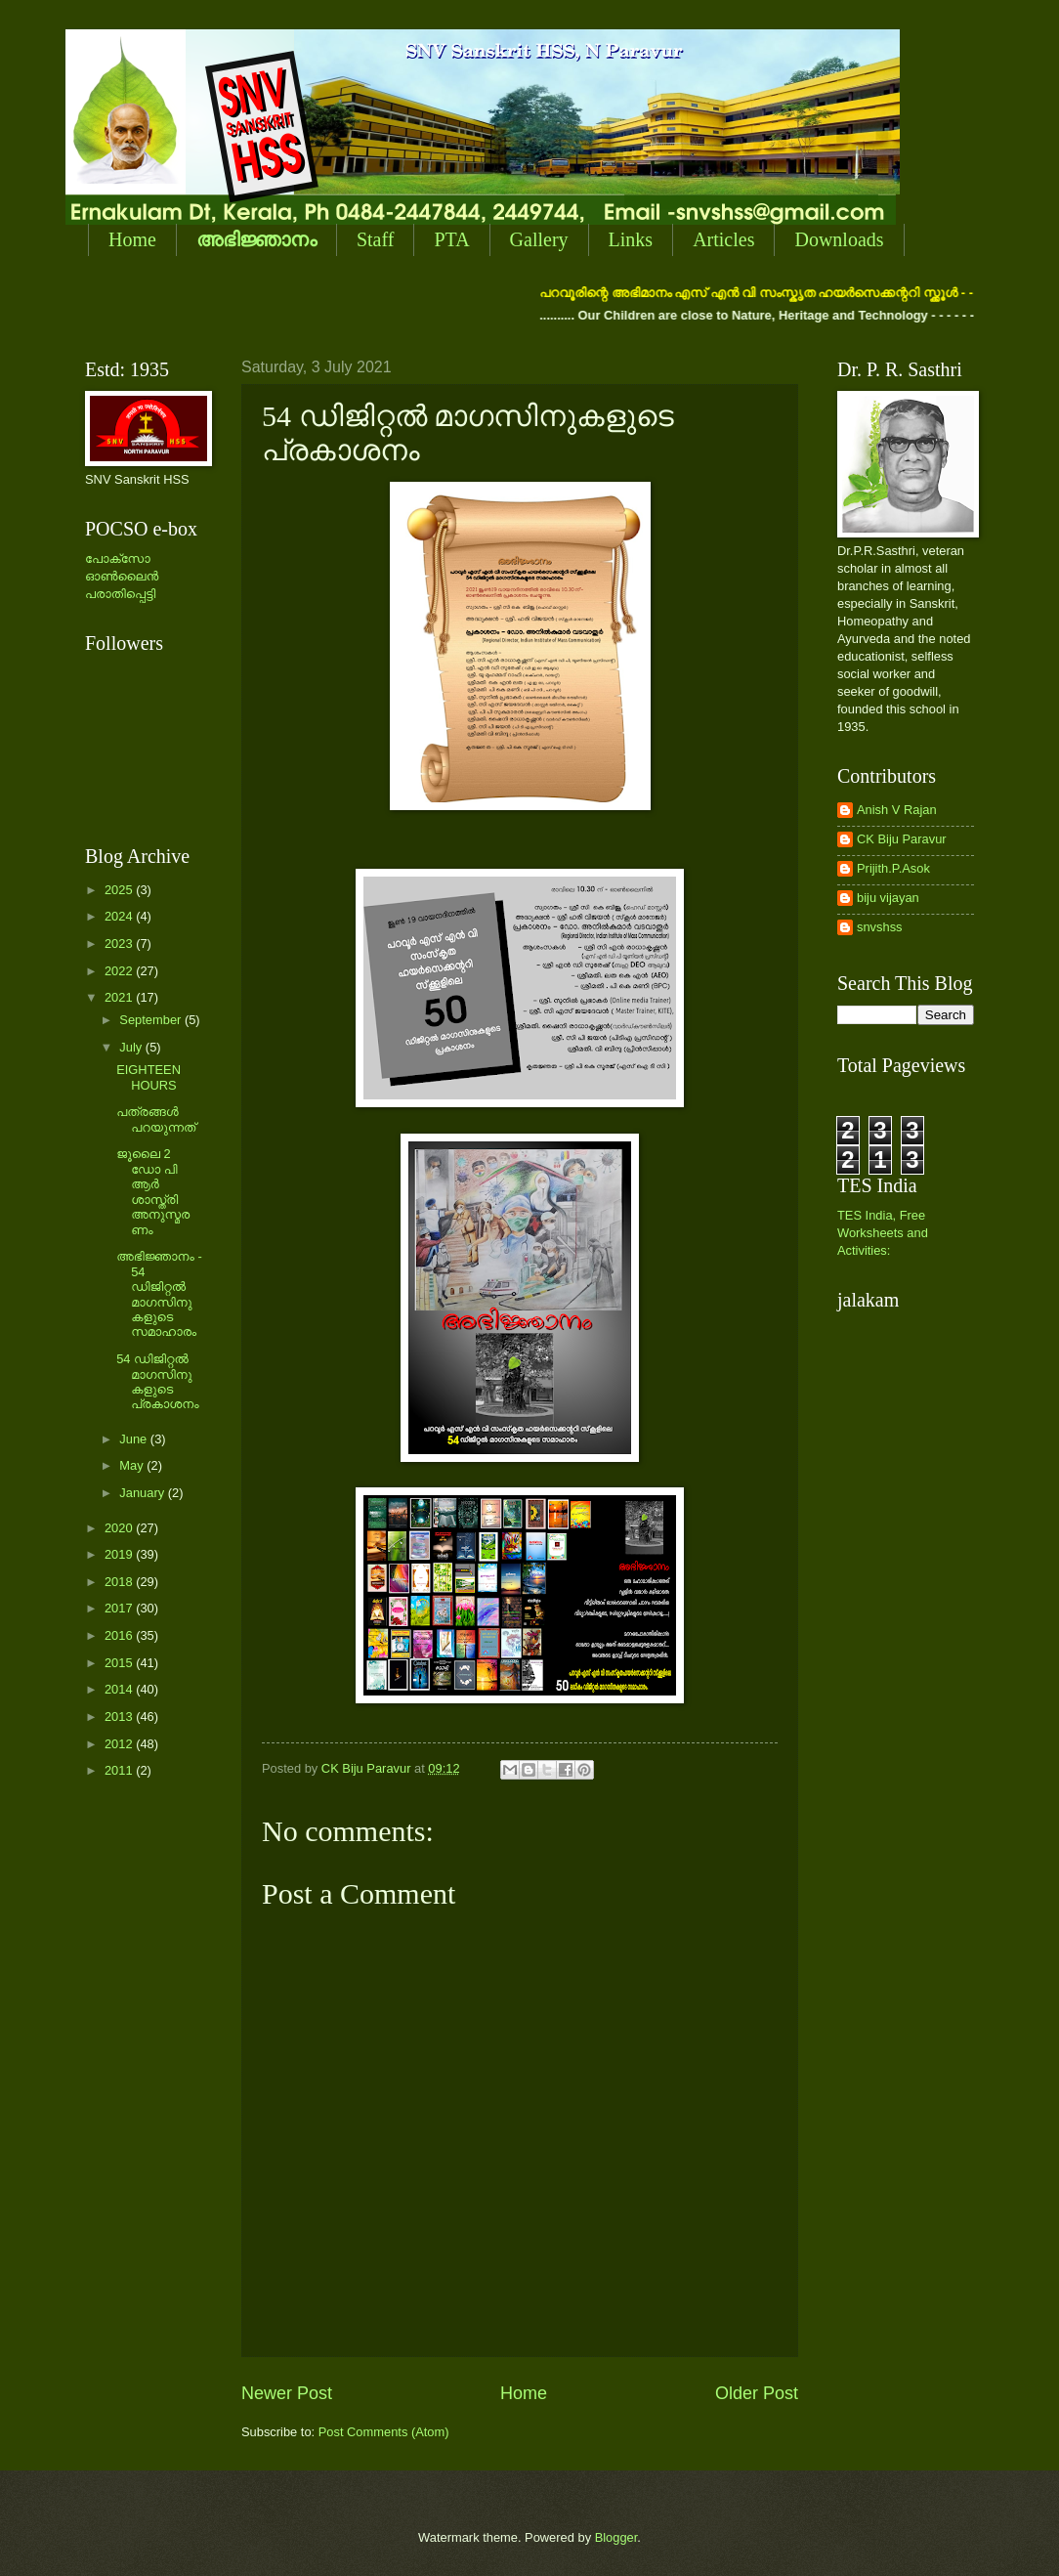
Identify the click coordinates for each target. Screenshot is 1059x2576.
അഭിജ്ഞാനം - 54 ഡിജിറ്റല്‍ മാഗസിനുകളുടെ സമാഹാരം (159, 1294)
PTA (451, 239)
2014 (120, 1689)
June (134, 1439)
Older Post (756, 2393)
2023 (120, 943)
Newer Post (286, 2393)
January (143, 1492)
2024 (120, 916)
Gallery (539, 239)
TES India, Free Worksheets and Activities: (882, 1233)
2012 (120, 1744)
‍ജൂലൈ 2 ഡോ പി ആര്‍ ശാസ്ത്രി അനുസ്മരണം (153, 1191)
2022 (120, 971)
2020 (120, 1528)
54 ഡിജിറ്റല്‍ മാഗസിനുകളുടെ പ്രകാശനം (157, 1381)
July (132, 1047)
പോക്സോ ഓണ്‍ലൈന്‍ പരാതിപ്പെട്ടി (121, 576)
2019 (120, 1554)
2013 (120, 1716)
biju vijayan (888, 897)
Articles (723, 239)
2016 (120, 1635)
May (133, 1465)
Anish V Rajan (897, 809)
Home (132, 239)
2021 (120, 997)
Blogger (616, 2537)
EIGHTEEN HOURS (148, 1077)
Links (631, 239)
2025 (120, 889)
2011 (120, 1770)
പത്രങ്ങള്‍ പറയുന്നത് (155, 1119)
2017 (120, 1608)
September (152, 1019)
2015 (120, 1662)
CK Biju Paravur (902, 839)
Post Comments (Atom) (383, 2432)
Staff (376, 239)
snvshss (880, 927)
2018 (120, 1581)
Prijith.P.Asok (893, 868)
